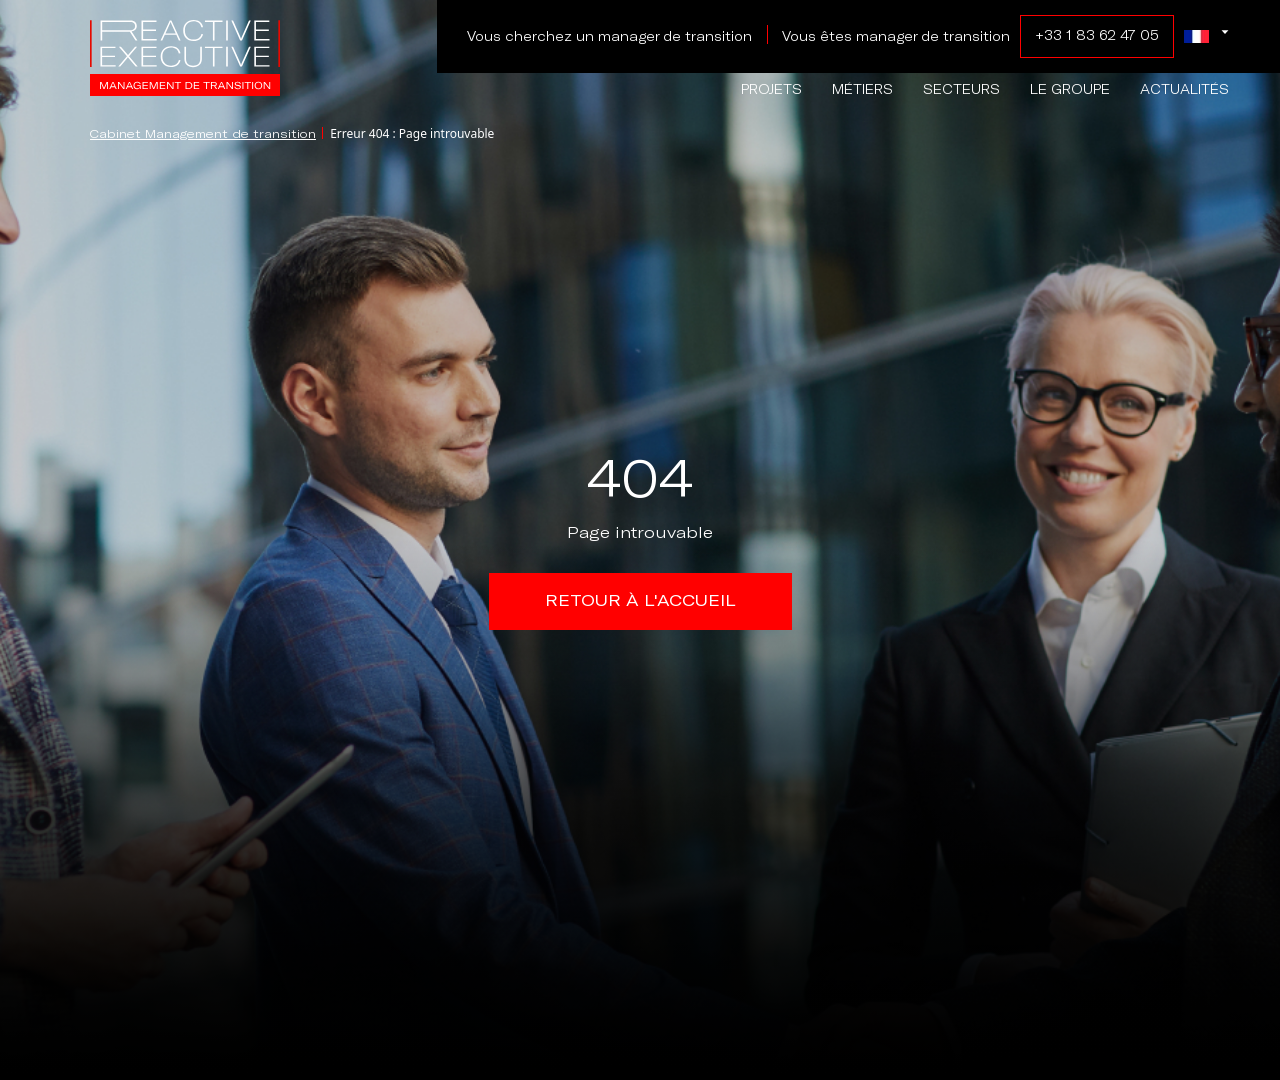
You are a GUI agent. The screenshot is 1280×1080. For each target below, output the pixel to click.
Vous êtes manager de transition (896, 36)
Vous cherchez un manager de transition (609, 36)
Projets (771, 89)
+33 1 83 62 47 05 (1097, 35)
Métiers (862, 89)
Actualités (1184, 89)
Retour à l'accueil (640, 600)
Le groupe (1070, 89)
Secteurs (961, 89)
